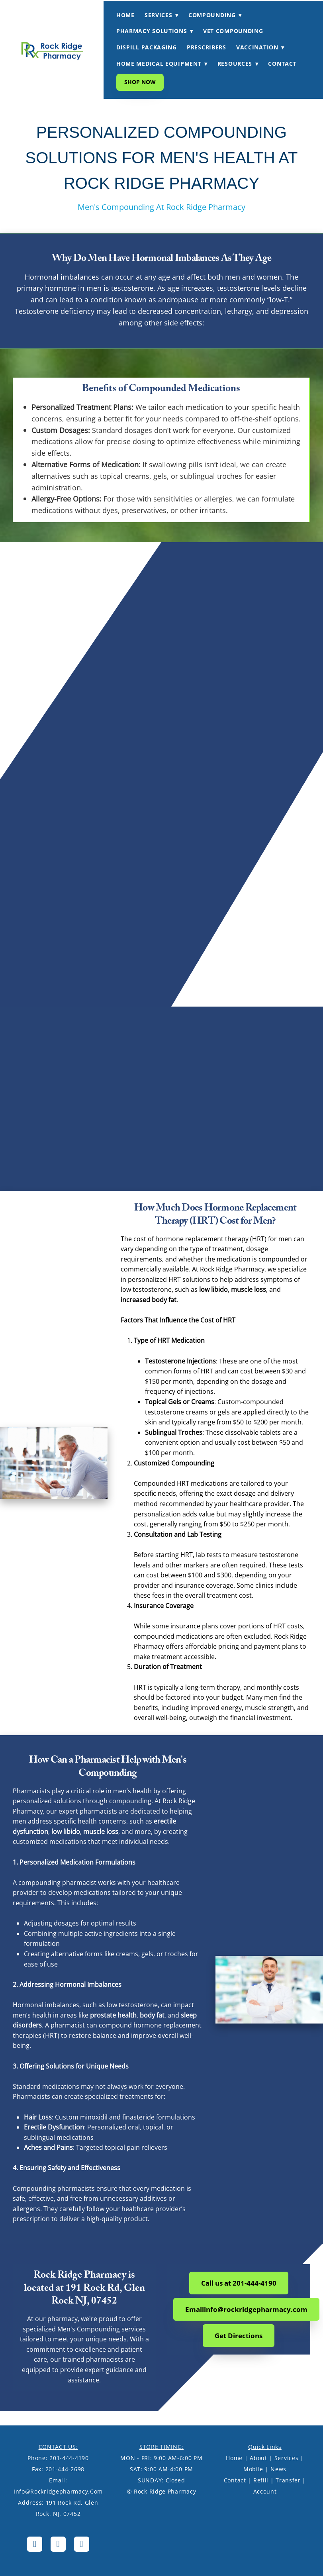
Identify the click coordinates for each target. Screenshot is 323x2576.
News (278, 2469)
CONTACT (282, 63)
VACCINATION (260, 47)
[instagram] (58, 2544)
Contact (235, 2480)
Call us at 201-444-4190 (238, 2283)
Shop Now (140, 82)
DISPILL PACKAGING (146, 47)
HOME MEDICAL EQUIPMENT (162, 63)
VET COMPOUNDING (233, 31)
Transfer (288, 2480)
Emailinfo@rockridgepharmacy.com (246, 2309)
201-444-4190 (68, 2458)
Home (234, 2458)
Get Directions (238, 2336)
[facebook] (34, 2544)
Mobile (253, 2469)
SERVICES (161, 15)
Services (286, 2458)
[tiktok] (81, 2544)
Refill (260, 2480)
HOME (125, 15)
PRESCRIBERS (206, 47)
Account (265, 2491)
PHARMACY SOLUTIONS (154, 31)
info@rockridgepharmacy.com (58, 2491)
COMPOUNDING (215, 15)
